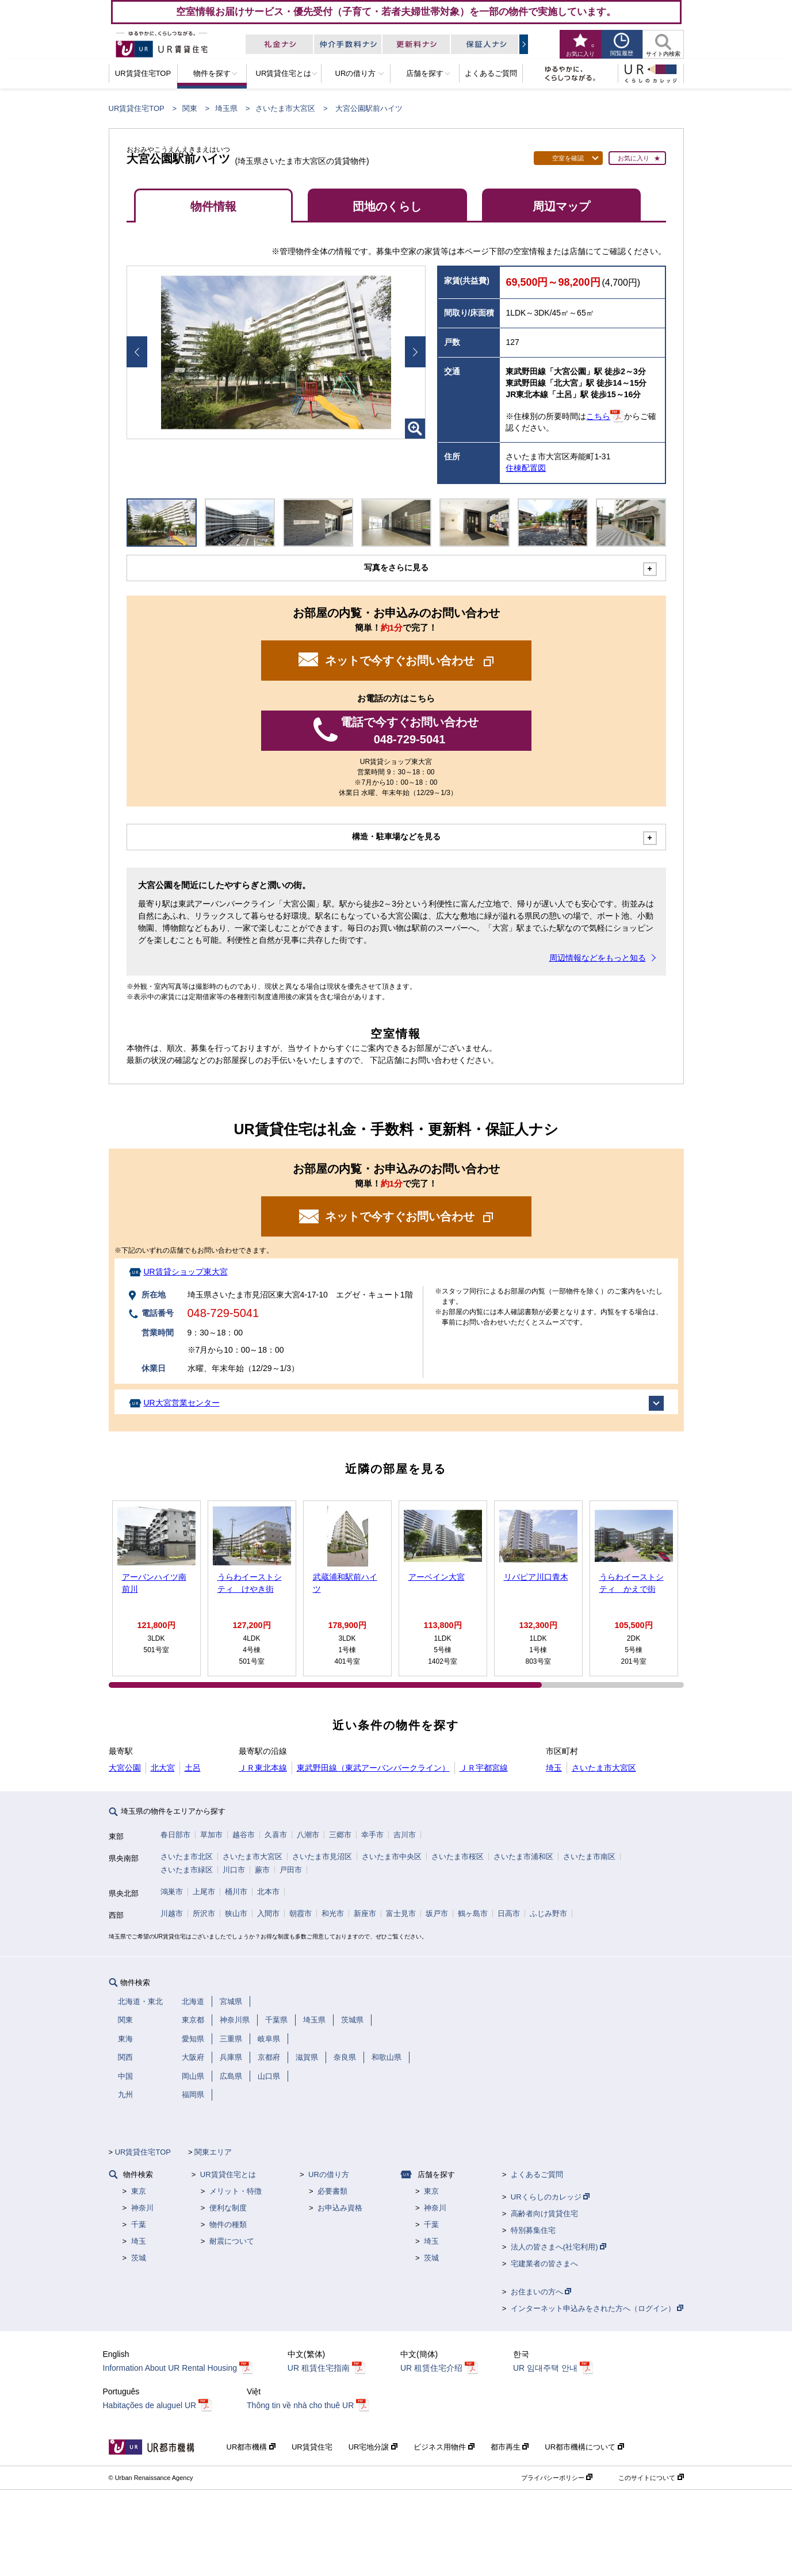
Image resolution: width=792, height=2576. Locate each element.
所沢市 (204, 1913)
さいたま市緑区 (186, 1870)
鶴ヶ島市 (473, 1913)
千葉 (138, 2224)
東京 (138, 2191)
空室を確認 (568, 158)
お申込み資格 (339, 2207)
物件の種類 (228, 2224)
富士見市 (401, 1913)
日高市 (509, 1913)
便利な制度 (228, 2207)
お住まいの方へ (541, 2291)
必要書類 (332, 2191)
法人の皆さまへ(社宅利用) (558, 2247)
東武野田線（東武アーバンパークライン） (373, 1767)
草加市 (211, 1834)
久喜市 (276, 1834)
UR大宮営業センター (181, 1402)
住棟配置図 (526, 468)
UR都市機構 (251, 2447)
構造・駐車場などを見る (396, 836)
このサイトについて (650, 2477)
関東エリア (213, 2152)
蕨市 (262, 1870)
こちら (598, 416)
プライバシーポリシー (556, 2477)
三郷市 (340, 1834)
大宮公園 (125, 1767)
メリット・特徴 (235, 2191)
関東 (189, 108)
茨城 (138, 2257)
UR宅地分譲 (373, 2447)
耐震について (231, 2241)
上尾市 (204, 1891)
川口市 (234, 1870)
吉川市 (404, 1834)
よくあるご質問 (537, 2174)
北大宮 (163, 1767)
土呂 (193, 1767)
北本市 (268, 1891)
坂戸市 (437, 1913)
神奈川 (142, 2207)
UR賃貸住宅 (312, 2447)
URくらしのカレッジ (550, 2197)
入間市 (268, 1913)
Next (415, 351)
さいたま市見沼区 (322, 1856)
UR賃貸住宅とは (228, 2174)
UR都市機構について (584, 2447)
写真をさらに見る (396, 567)
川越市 (171, 1913)
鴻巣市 (171, 1891)
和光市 (333, 1913)
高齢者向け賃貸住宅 (544, 2213)
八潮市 (308, 1834)
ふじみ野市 (548, 1913)
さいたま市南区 (589, 1856)
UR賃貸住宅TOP (136, 108)
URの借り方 (328, 2174)
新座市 (365, 1913)
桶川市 (236, 1891)
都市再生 (510, 2447)
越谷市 (243, 1834)
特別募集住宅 (533, 2230)
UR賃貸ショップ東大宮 (185, 1271)
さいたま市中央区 (392, 1856)
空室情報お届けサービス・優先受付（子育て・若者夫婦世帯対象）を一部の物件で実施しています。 (396, 11)
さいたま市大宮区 (285, 108)
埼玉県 (226, 108)
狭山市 (236, 1913)
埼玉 (554, 1767)
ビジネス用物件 (444, 2447)
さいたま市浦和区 (523, 1856)
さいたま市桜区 (457, 1856)
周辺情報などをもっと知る (597, 957)
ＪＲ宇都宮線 (484, 1767)
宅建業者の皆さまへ (544, 2263)
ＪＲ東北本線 (263, 1767)
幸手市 (372, 1834)
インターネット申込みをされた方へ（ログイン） (597, 2308)
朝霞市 (300, 1913)
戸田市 (291, 1870)
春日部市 (175, 1834)
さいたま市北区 (186, 1856)
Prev (137, 351)
